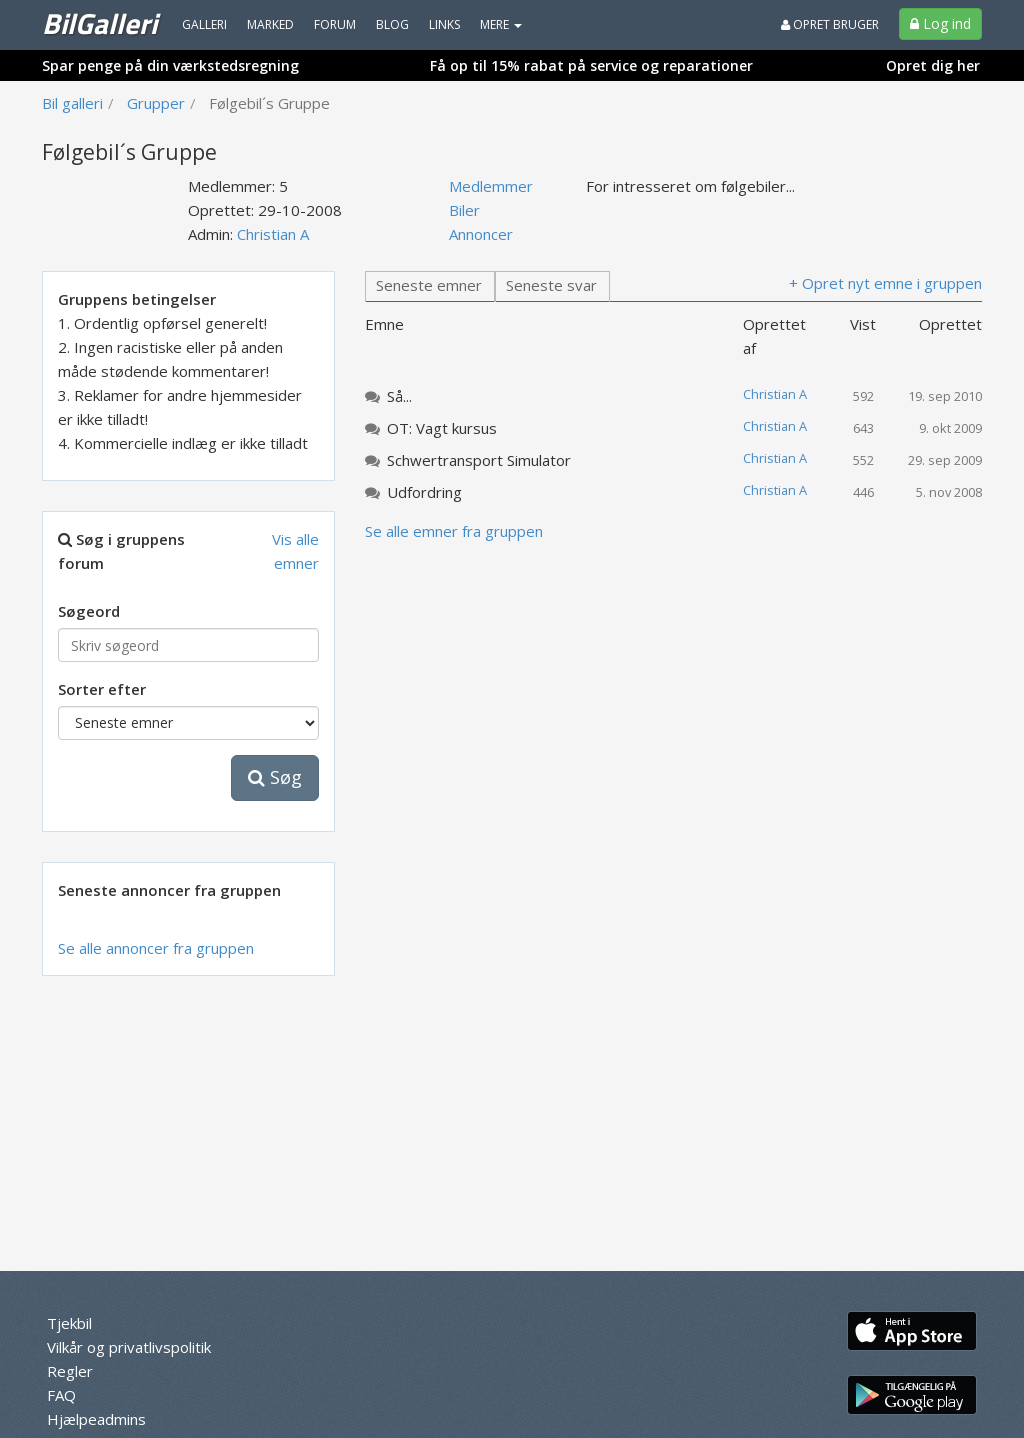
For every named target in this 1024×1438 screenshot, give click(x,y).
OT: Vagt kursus (442, 428)
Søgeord (89, 611)
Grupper (156, 103)
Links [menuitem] (444, 24)
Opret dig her (933, 65)
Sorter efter (102, 689)
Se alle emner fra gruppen (454, 531)
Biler (464, 210)
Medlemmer (491, 186)
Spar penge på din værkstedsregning (170, 65)
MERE (501, 24)
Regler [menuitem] (70, 1371)
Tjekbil (69, 1323)
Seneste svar (551, 285)
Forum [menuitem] (335, 24)
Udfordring (424, 492)
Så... (399, 396)
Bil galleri (72, 103)
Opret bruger (830, 24)
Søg (275, 777)
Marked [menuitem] (270, 24)
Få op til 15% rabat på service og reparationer (591, 65)
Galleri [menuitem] (204, 24)
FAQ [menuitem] (61, 1395)
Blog (392, 24)
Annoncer (481, 234)
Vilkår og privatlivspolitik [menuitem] (129, 1347)
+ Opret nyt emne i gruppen (885, 283)
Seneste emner (429, 285)
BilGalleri (99, 23)
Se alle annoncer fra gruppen (156, 948)
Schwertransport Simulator (479, 460)
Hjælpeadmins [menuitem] (96, 1419)
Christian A (273, 234)
